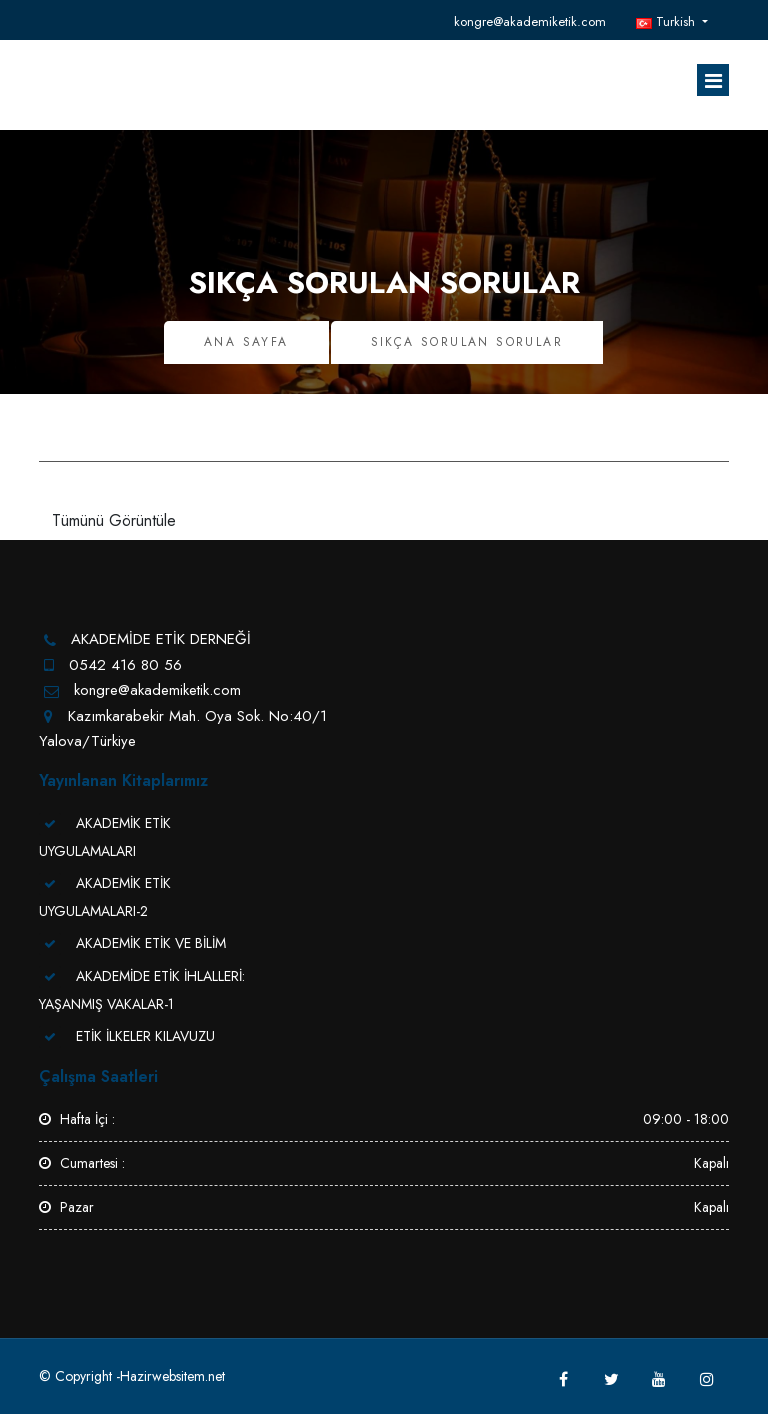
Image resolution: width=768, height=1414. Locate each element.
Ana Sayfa (246, 342)
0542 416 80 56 (125, 665)
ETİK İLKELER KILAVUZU (145, 1036)
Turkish (667, 21)
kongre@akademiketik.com (530, 21)
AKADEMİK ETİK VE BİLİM (151, 943)
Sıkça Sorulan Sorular (467, 342)
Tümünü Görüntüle (114, 520)
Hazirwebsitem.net (172, 1376)
